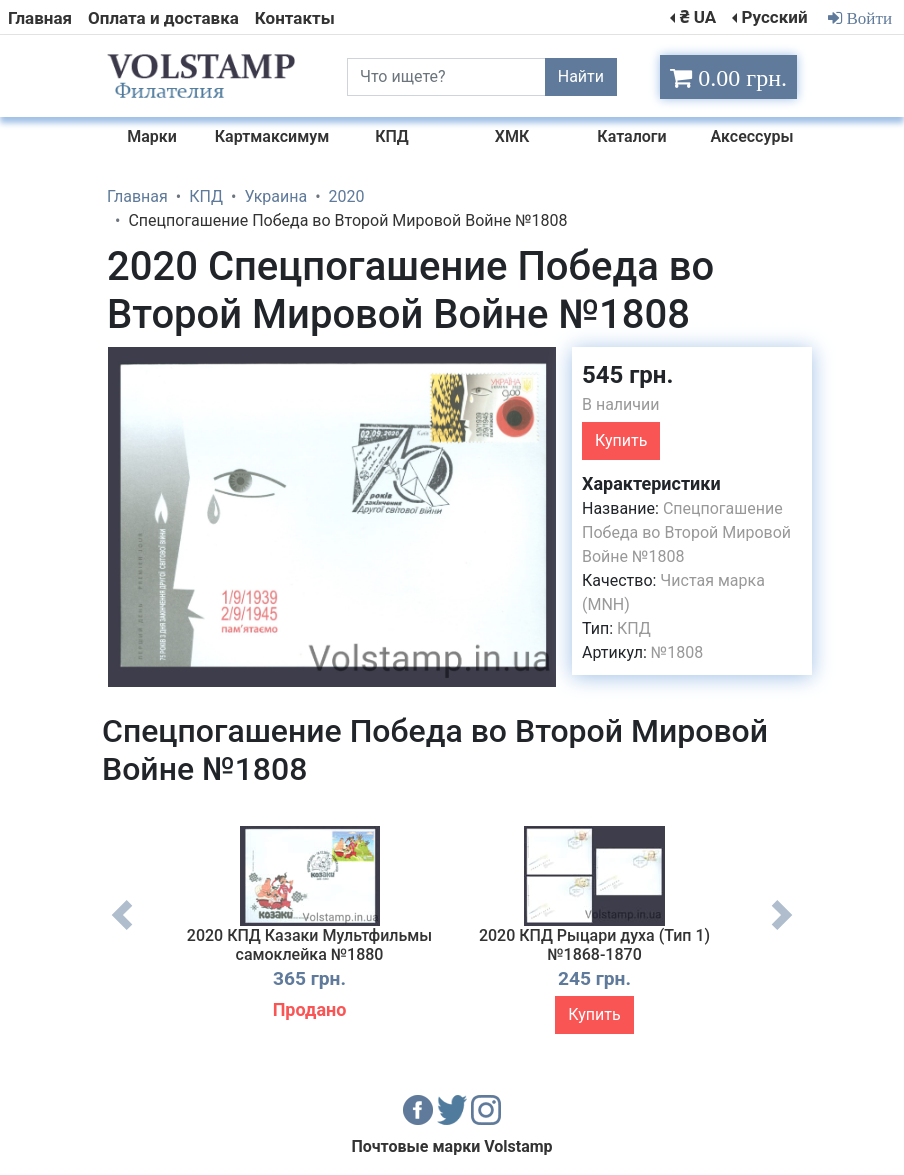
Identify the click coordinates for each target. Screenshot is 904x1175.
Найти (581, 76)
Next (782, 930)
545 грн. (627, 375)
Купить (621, 440)
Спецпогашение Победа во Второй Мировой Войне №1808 (686, 532)
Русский (774, 17)
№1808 (677, 652)
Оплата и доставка (163, 18)
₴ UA (698, 17)
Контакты (295, 18)
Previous (122, 930)
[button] (539, 365)
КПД (634, 628)
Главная (40, 18)
